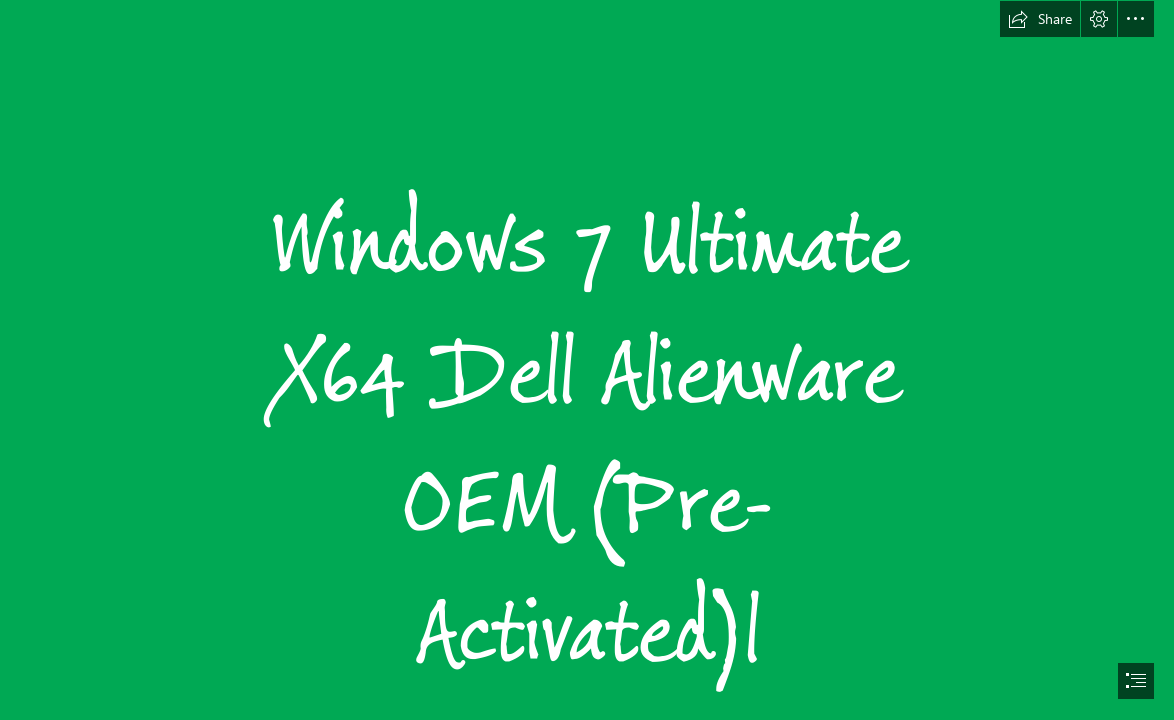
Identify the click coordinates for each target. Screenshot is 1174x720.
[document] (587, 360)
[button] (1040, 19)
